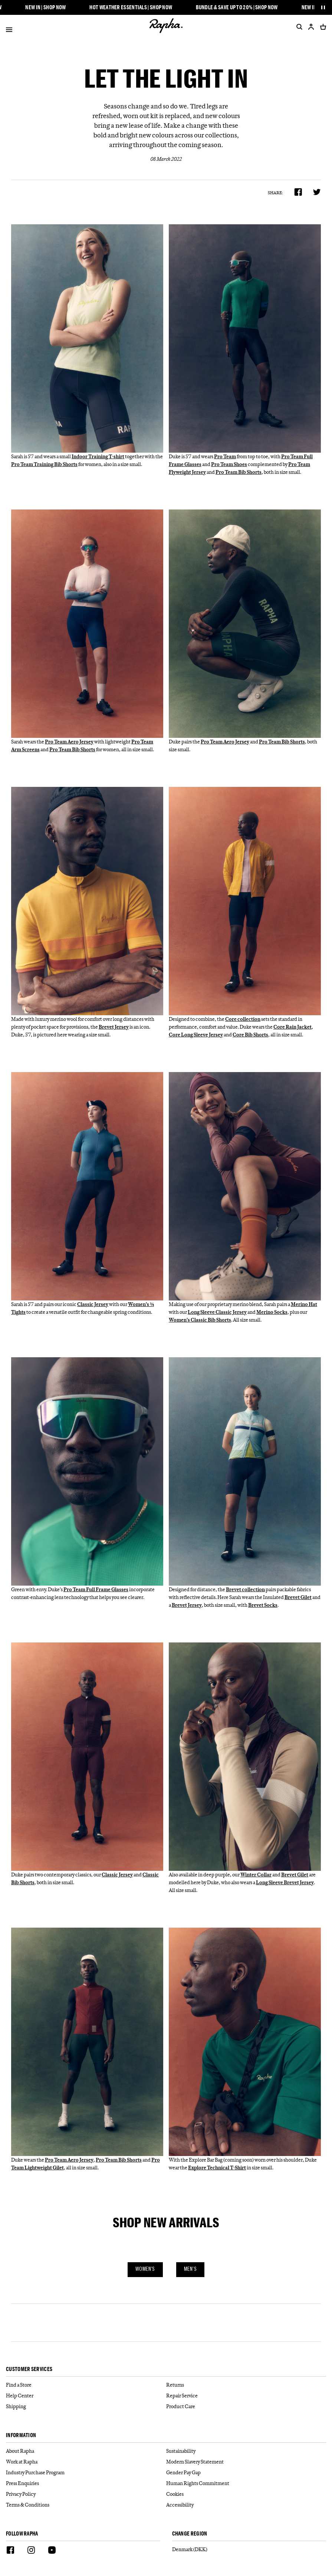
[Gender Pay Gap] (246, 2472)
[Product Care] (246, 2406)
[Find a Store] (86, 2385)
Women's (145, 2269)
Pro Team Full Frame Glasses (95, 1589)
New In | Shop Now (47, 7)
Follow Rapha (22, 2534)
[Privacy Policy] (86, 2494)
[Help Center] (86, 2396)
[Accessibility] (246, 2505)
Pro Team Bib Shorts (239, 472)
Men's (190, 2269)
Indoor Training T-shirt (98, 456)
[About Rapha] (86, 2451)
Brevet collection (245, 1589)
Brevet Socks (262, 1605)
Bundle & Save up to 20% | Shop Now (239, 7)
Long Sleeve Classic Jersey (217, 1312)
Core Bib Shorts (250, 1035)
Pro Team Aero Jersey (69, 742)
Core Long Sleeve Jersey (196, 1035)
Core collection (242, 1019)
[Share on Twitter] (317, 192)
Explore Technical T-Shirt (217, 2167)
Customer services (29, 2369)
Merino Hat (304, 1304)
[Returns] (246, 2385)
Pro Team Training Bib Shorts (44, 464)
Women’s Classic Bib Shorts (200, 1320)
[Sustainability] (246, 2451)
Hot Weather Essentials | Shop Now (133, 7)
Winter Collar (256, 1875)
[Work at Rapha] (86, 2462)
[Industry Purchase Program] (86, 2472)
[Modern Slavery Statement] (246, 2462)
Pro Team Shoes (229, 464)
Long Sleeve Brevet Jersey (285, 1882)
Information (21, 2435)
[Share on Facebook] (298, 192)
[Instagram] (31, 2551)
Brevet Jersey (114, 1027)
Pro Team (225, 456)
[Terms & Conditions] (86, 2505)
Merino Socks (271, 1312)
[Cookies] (246, 2494)
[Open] (9, 31)
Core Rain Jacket (292, 1027)
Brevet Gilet (298, 1597)
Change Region (189, 2534)
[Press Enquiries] (86, 2483)
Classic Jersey (92, 1304)
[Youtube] (51, 2551)
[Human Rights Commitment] (246, 2483)
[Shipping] (86, 2406)
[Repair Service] (246, 2396)
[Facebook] (10, 2551)
